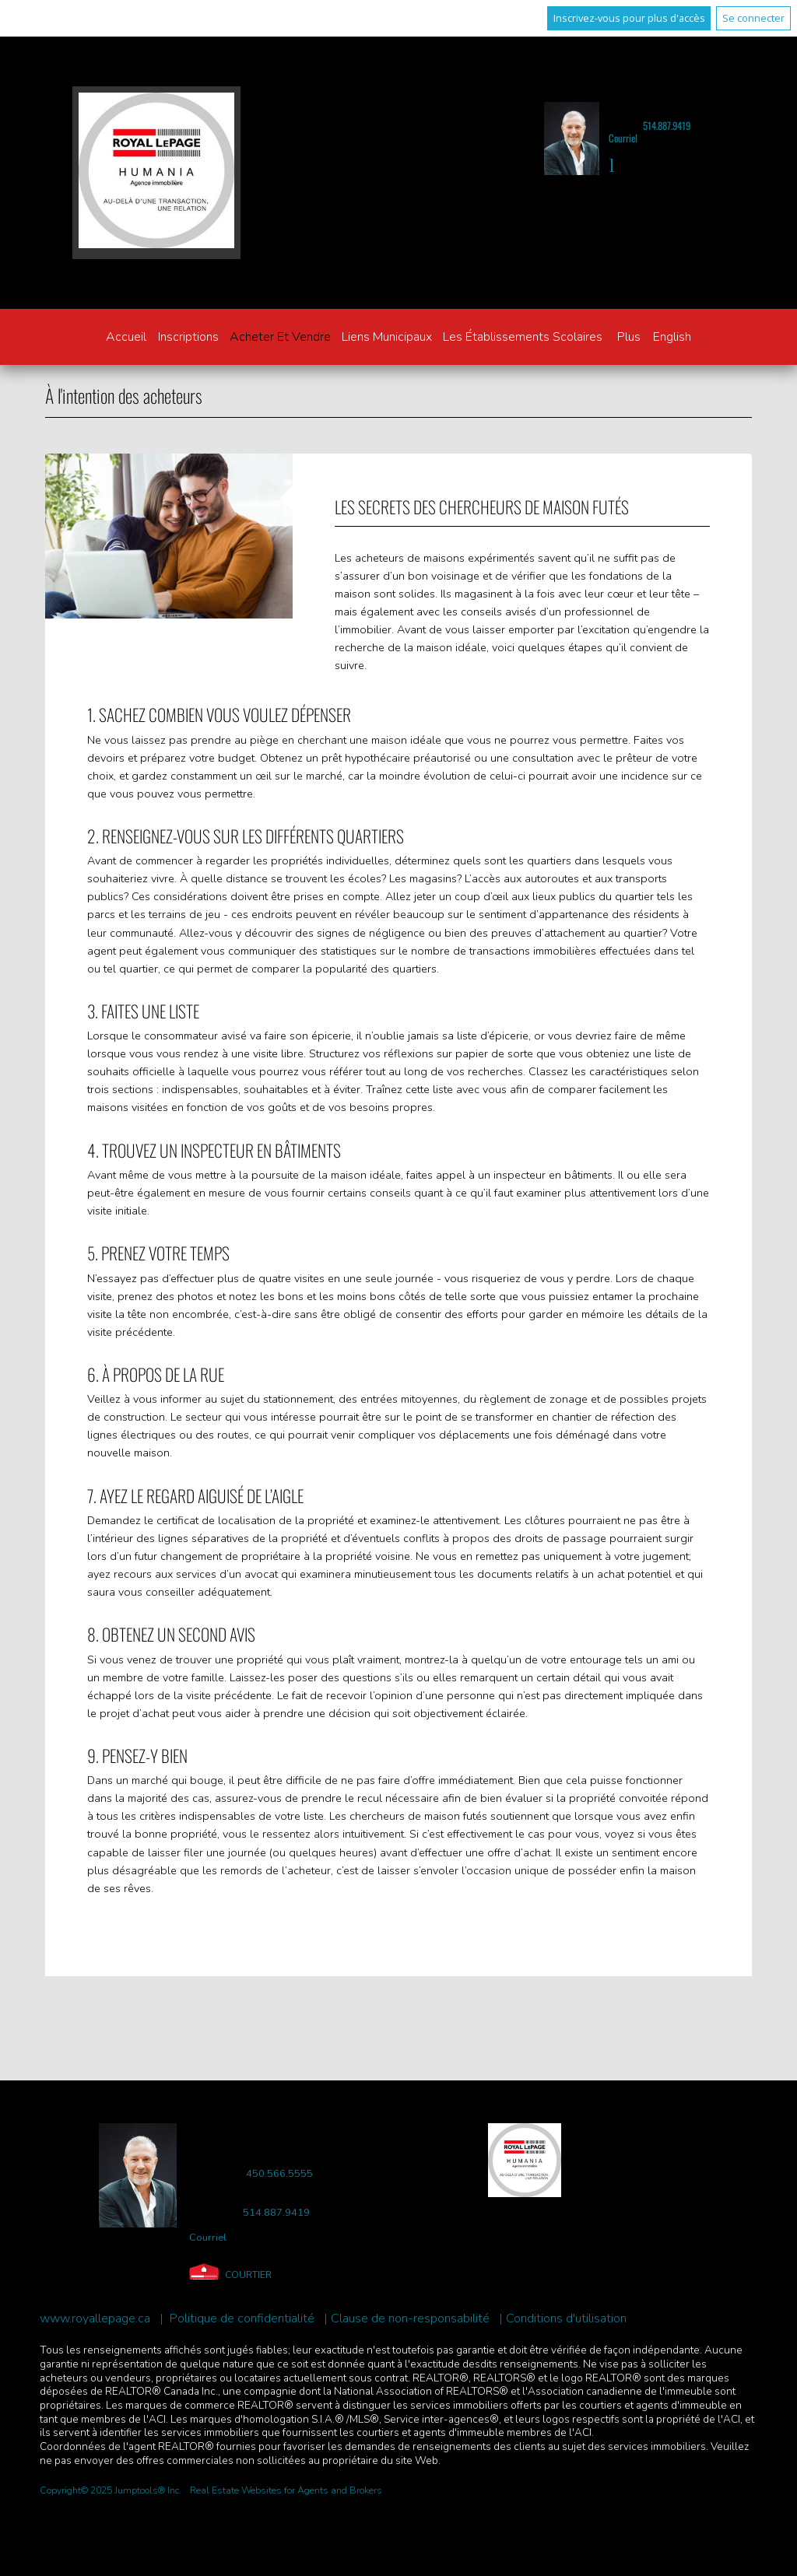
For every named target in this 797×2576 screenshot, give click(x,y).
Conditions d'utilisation (566, 2319)
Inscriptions (188, 336)
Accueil (126, 336)
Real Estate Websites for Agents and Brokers (286, 2490)
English (672, 336)
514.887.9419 (666, 125)
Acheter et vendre (280, 336)
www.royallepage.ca (95, 2319)
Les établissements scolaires (522, 336)
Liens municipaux (387, 336)
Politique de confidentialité (242, 2319)
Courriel (623, 138)
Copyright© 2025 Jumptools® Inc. (110, 2490)
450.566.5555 (279, 2174)
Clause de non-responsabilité (410, 2319)
